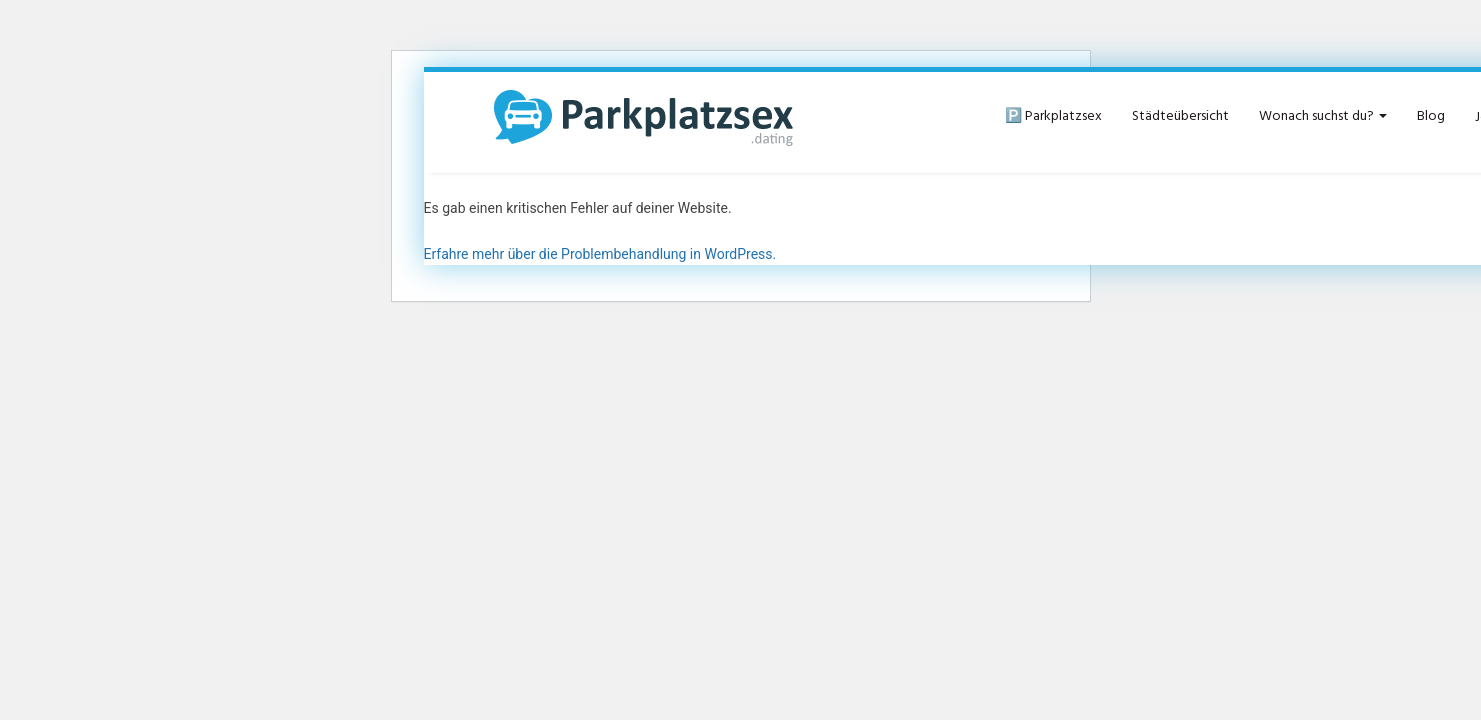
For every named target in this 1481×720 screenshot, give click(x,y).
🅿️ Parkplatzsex (1053, 116)
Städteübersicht (1180, 116)
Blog (1431, 116)
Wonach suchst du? (1323, 116)
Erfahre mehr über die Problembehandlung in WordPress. (600, 254)
